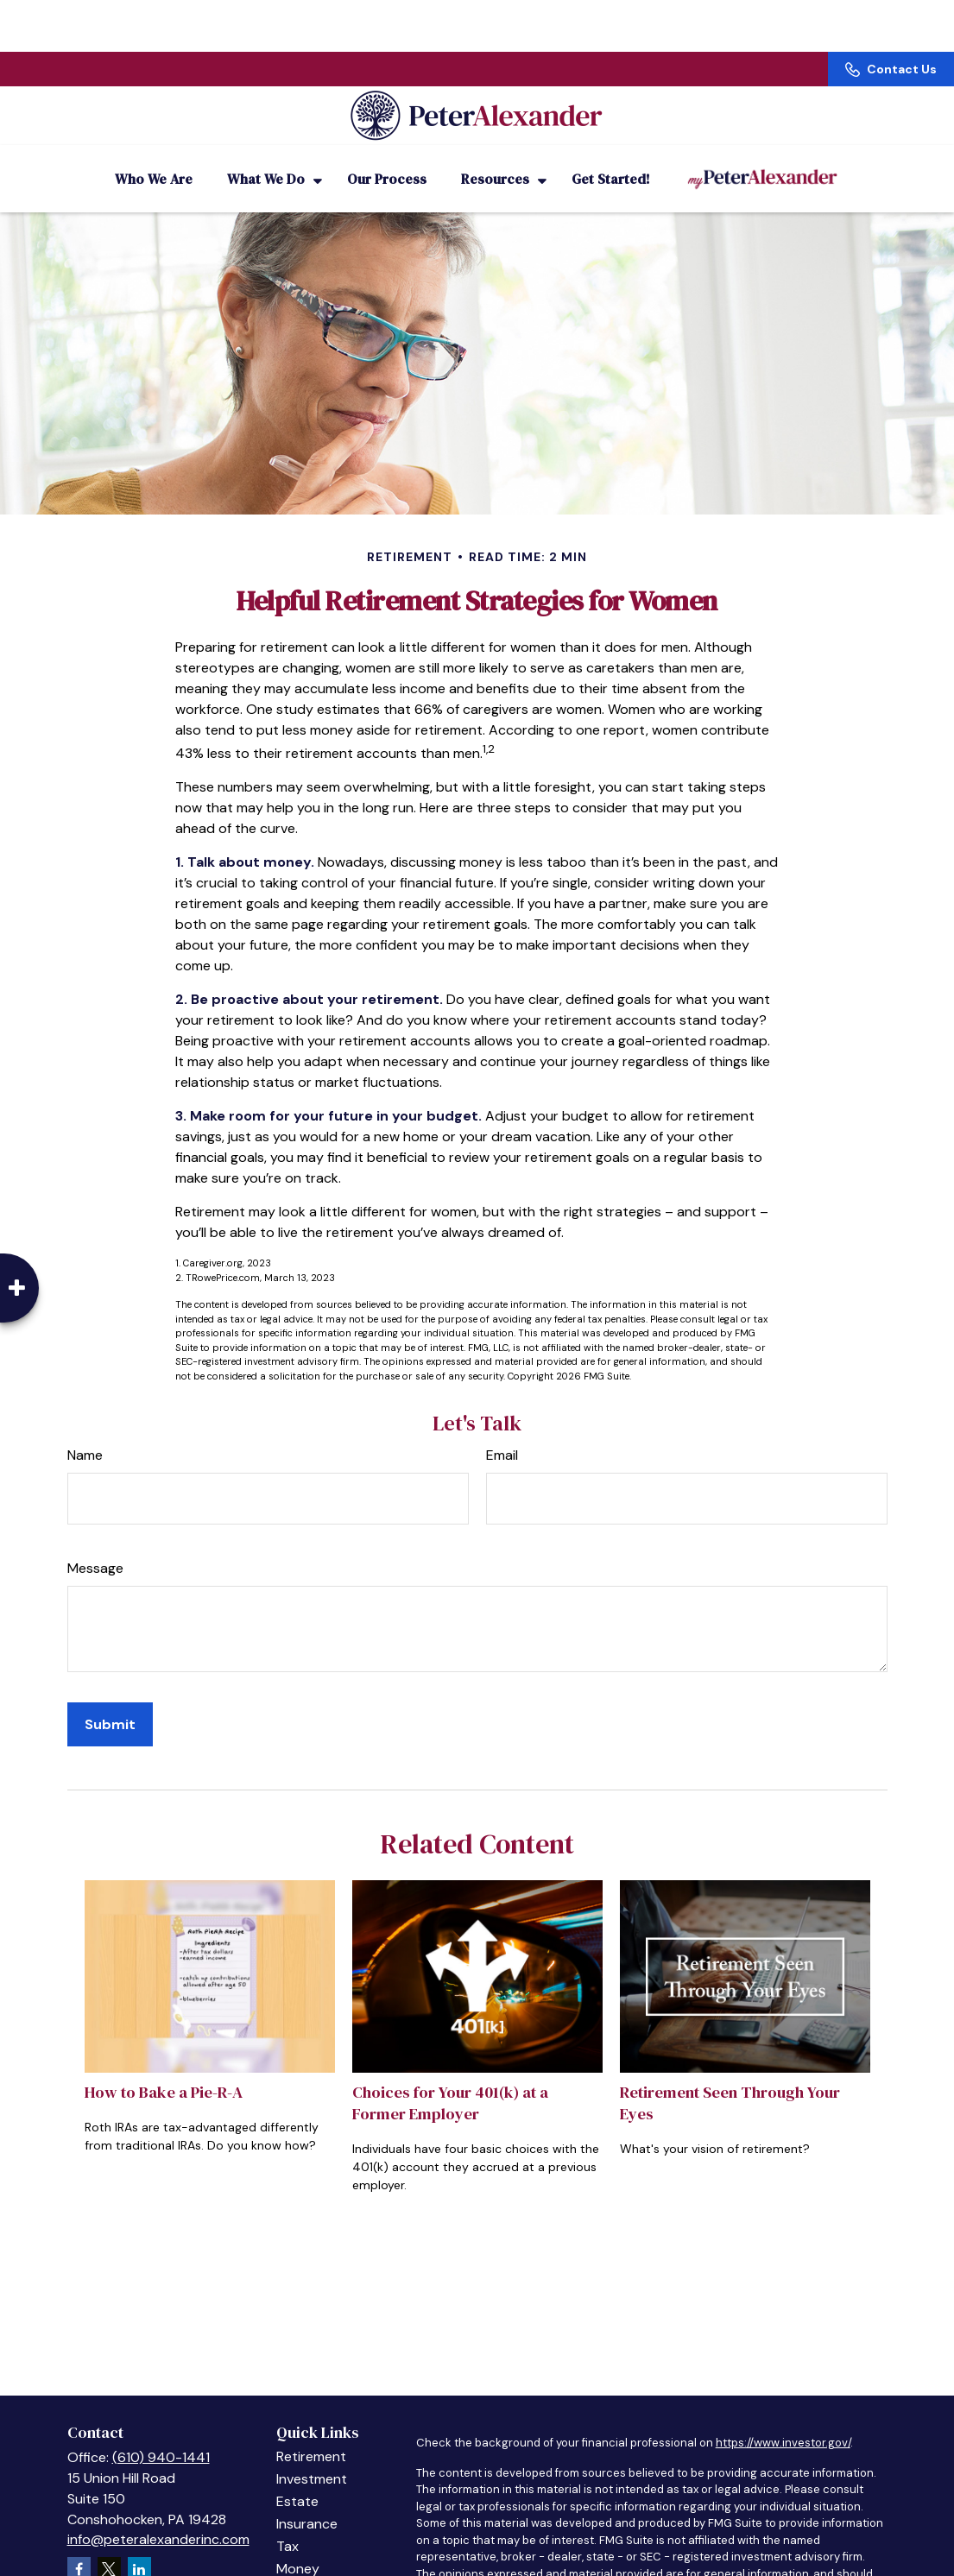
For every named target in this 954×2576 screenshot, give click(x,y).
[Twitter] (109, 2545)
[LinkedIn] (139, 2545)
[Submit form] (110, 1701)
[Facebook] (79, 2545)
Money (297, 2545)
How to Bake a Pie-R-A (164, 2069)
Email (502, 1432)
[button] (154, 155)
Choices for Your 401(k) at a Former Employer (450, 2079)
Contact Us (891, 17)
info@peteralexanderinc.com (158, 2516)
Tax (287, 2523)
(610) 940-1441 (161, 2434)
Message (95, 1545)
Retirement (311, 2433)
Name (85, 1432)
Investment (311, 2456)
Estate (297, 2478)
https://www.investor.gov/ (783, 2419)
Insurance (307, 2500)
